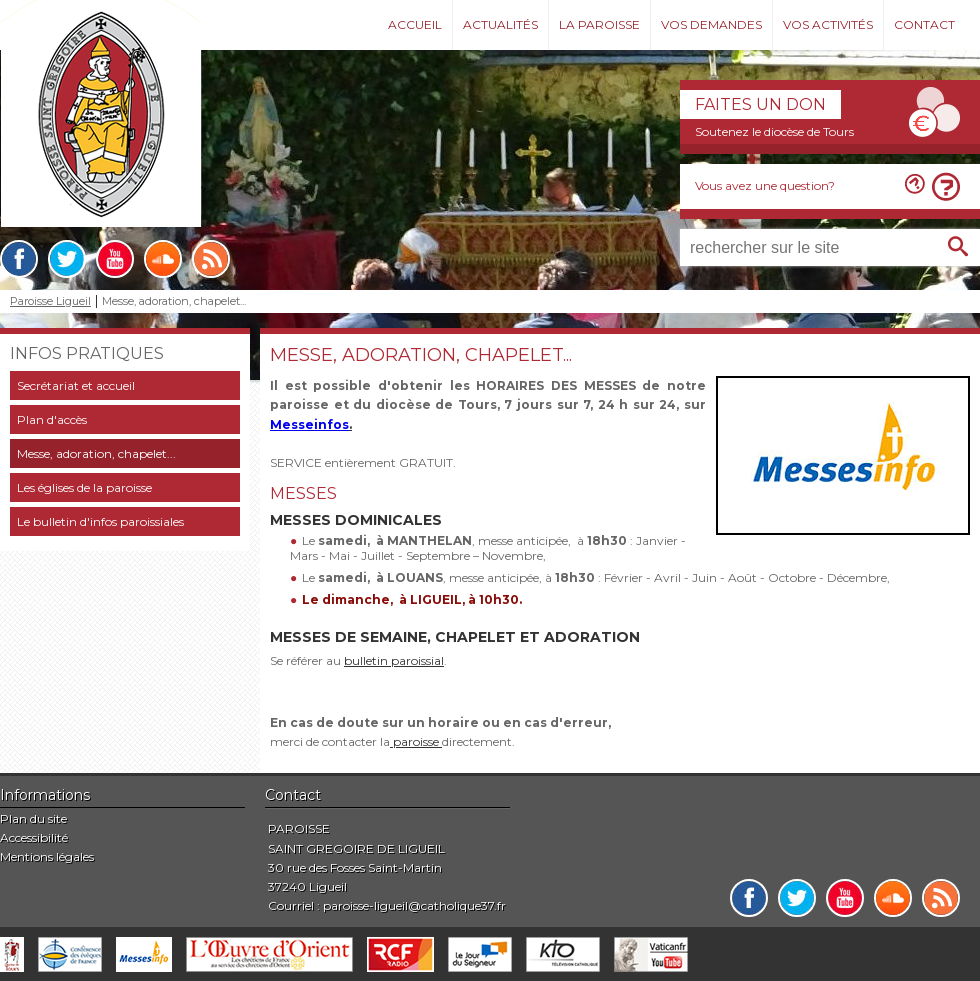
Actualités (500, 24)
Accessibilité (34, 837)
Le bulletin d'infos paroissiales (100, 521)
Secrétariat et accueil (76, 385)
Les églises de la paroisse (84, 487)
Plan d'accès (52, 419)
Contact (924, 24)
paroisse (416, 741)
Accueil (415, 24)
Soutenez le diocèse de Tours (774, 131)
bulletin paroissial (394, 660)
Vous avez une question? (765, 185)
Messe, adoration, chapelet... (96, 453)
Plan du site (33, 818)
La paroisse (599, 24)
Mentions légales (47, 856)
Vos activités (828, 24)
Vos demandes (711, 24)
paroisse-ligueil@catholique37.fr (414, 905)
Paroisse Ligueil (50, 301)
